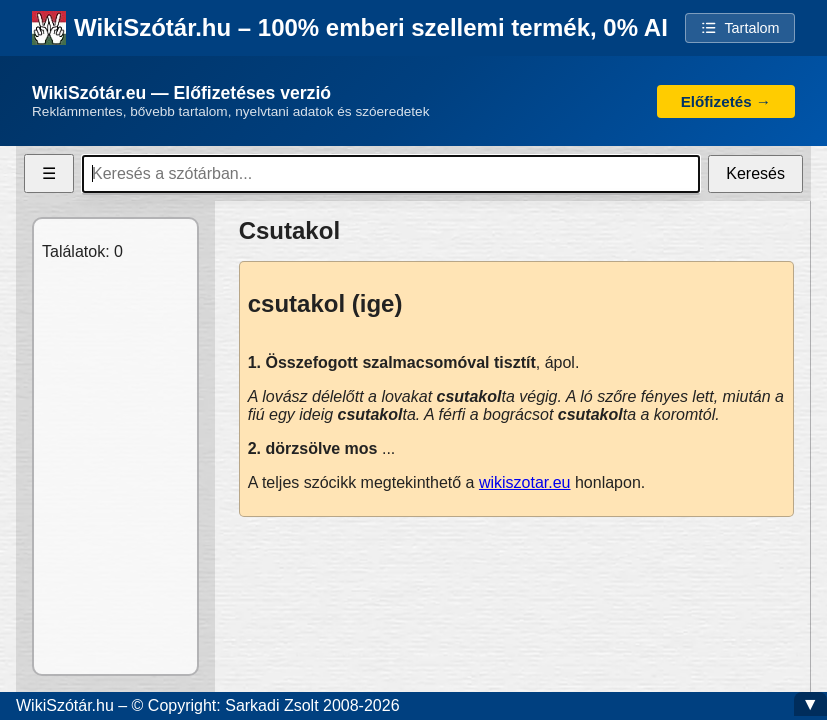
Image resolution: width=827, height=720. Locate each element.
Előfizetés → (726, 101)
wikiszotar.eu (525, 482)
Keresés (755, 173)
